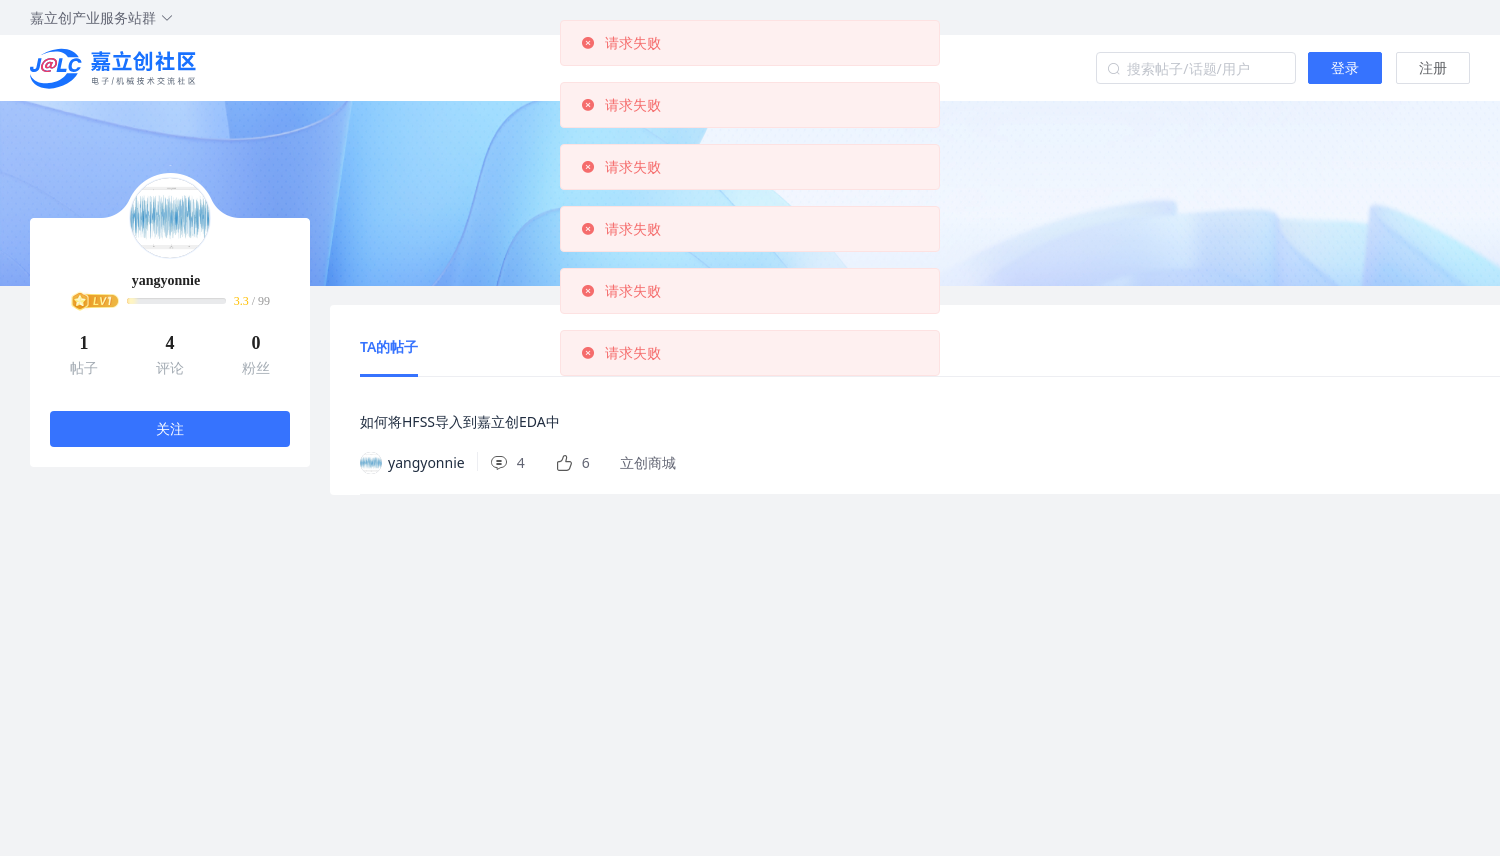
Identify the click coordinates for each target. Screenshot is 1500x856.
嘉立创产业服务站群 (102, 17)
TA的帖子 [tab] (389, 346)
